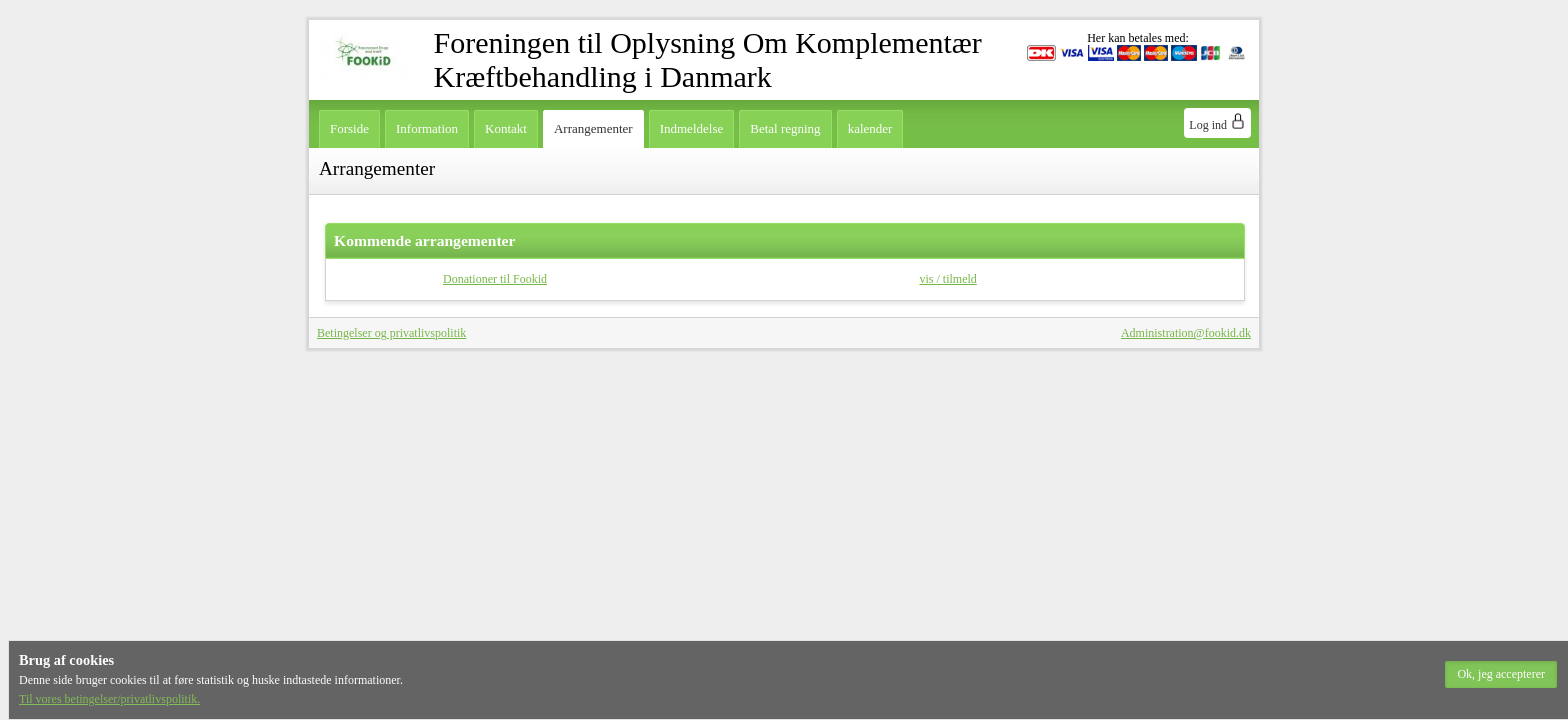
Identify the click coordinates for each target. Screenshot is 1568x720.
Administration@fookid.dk (1186, 333)
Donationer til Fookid (495, 279)
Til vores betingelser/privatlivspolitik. (109, 699)
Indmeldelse (692, 128)
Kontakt (506, 128)
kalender (870, 128)
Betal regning (785, 128)
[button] (1501, 674)
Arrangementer (593, 128)
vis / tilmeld (948, 279)
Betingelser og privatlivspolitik (391, 333)
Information (427, 128)
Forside (349, 128)
